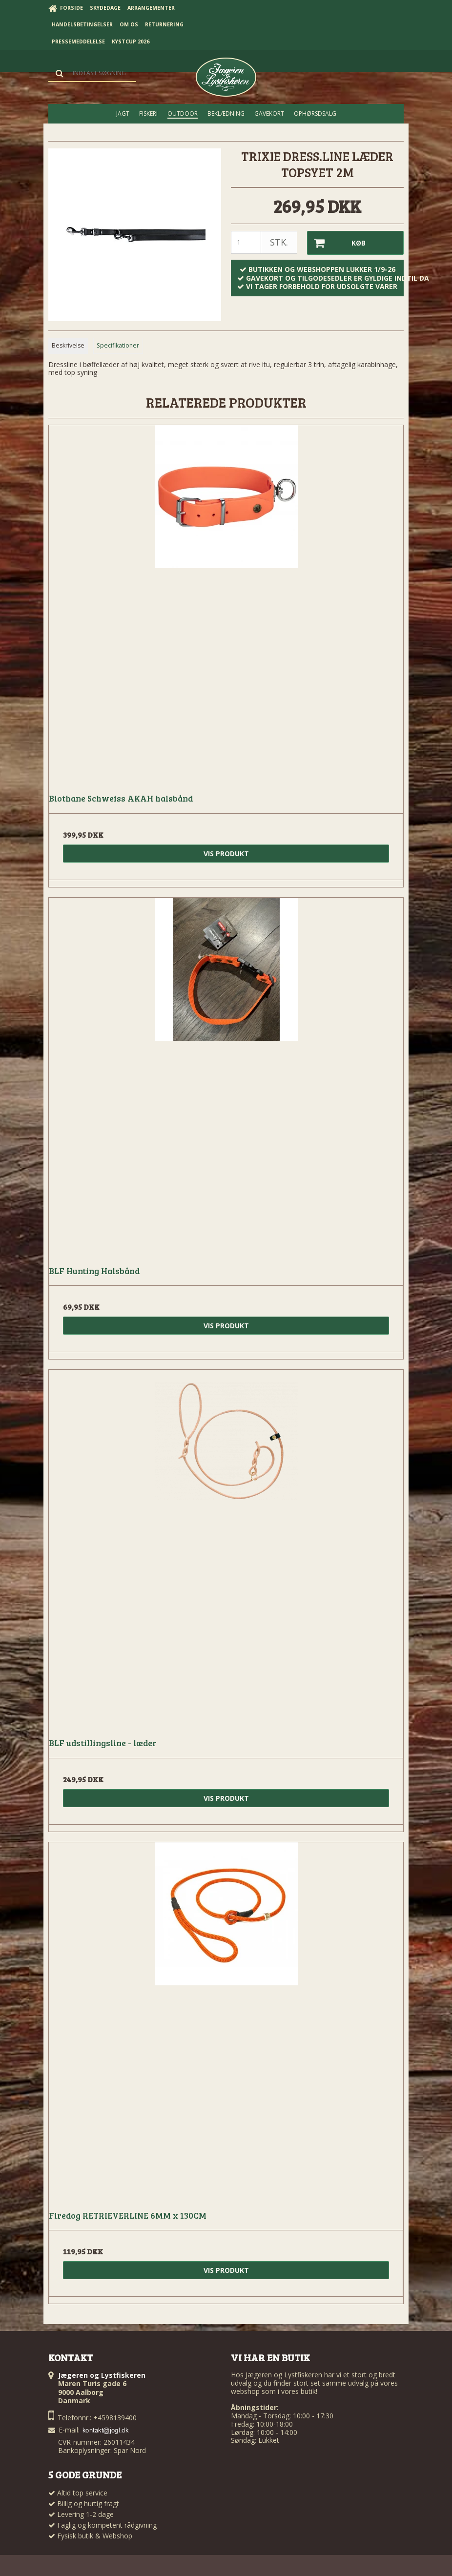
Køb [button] (337, 242)
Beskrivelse (68, 345)
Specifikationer (118, 345)
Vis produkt (226, 853)
